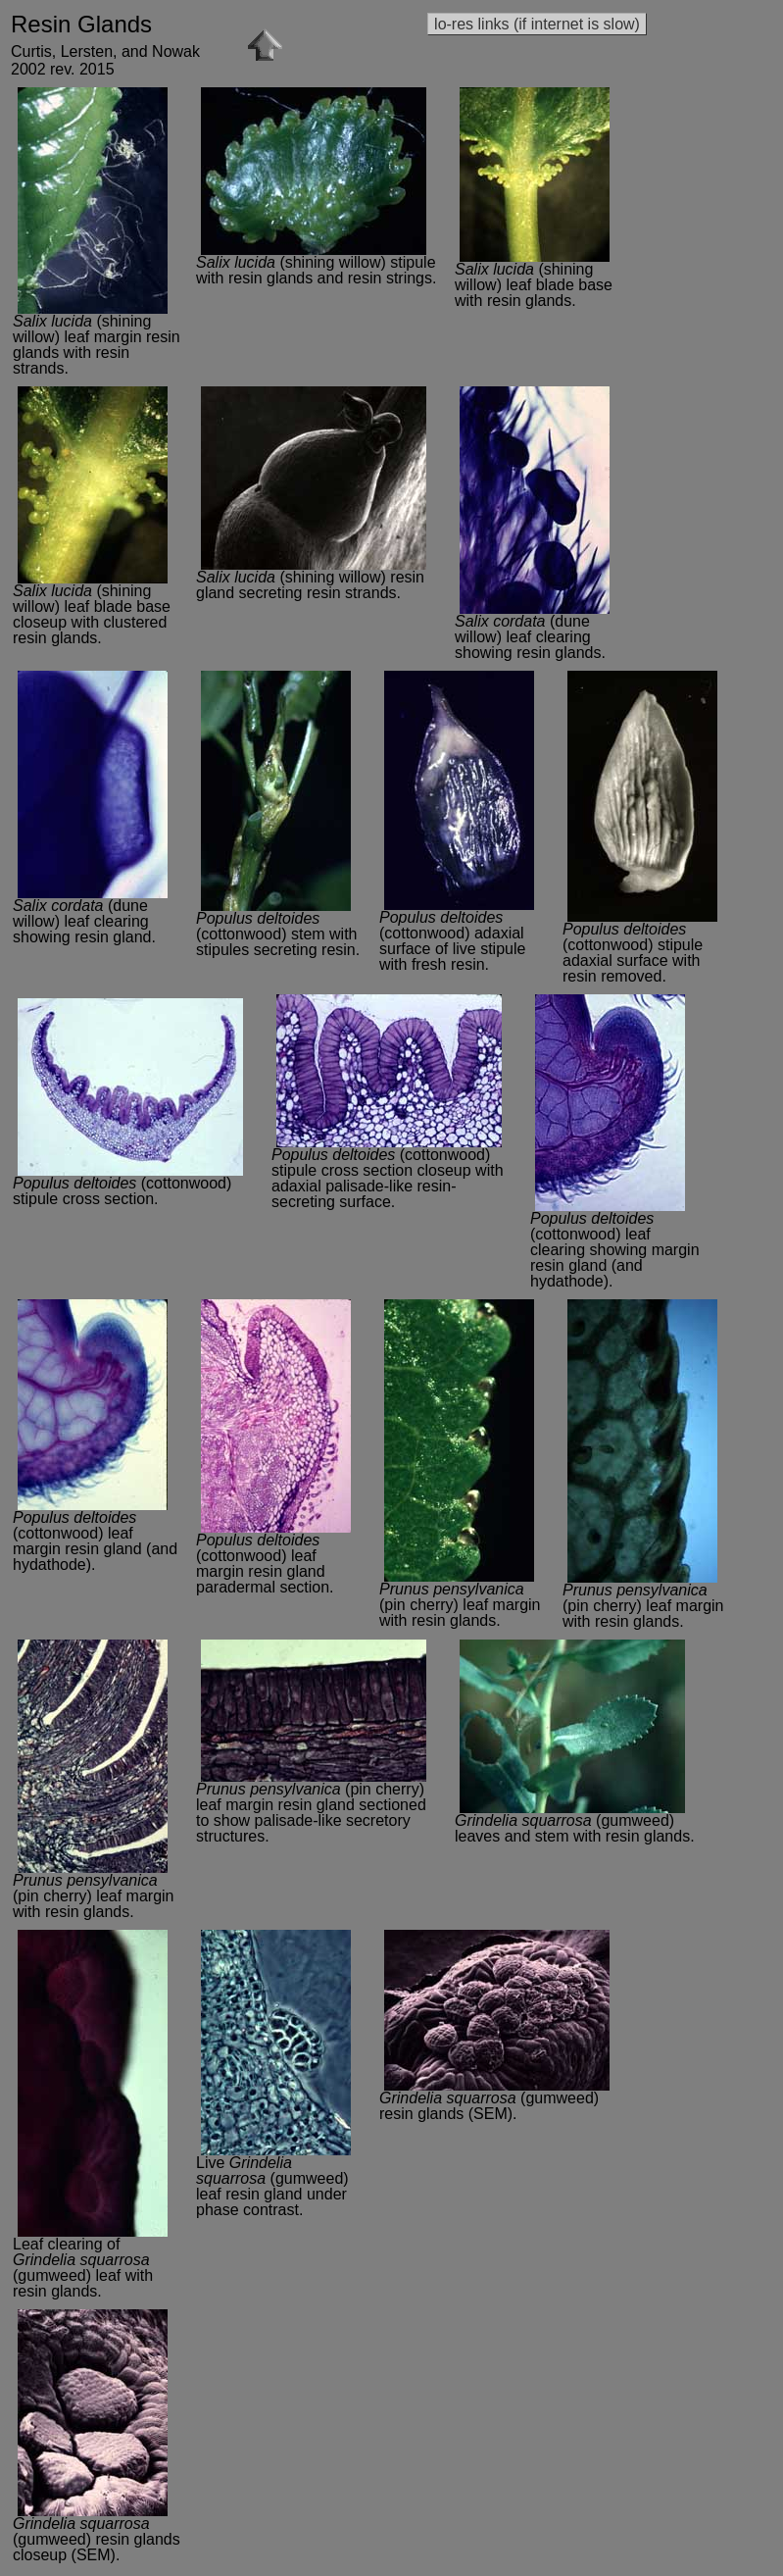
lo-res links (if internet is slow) (537, 24)
